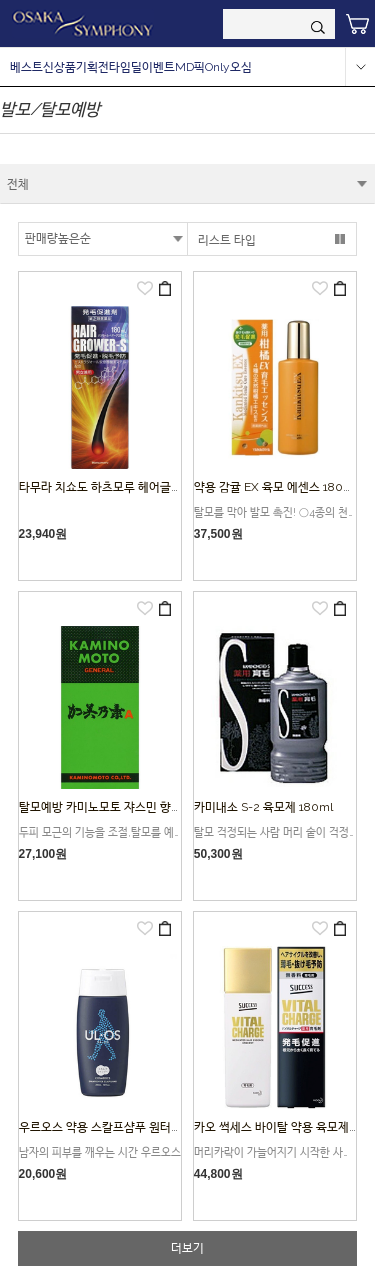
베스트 (26, 67)
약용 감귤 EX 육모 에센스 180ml (275, 487)
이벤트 (158, 67)
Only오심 (228, 67)
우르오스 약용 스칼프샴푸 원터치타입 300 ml (132, 1127)
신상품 (59, 67)
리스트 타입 (227, 240)
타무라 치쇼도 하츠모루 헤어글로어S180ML (161, 487)
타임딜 (125, 67)
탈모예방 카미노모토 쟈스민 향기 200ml (120, 807)
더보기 (187, 1248)
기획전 (92, 67)
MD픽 (190, 67)
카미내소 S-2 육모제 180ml (263, 807)
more (360, 67)
